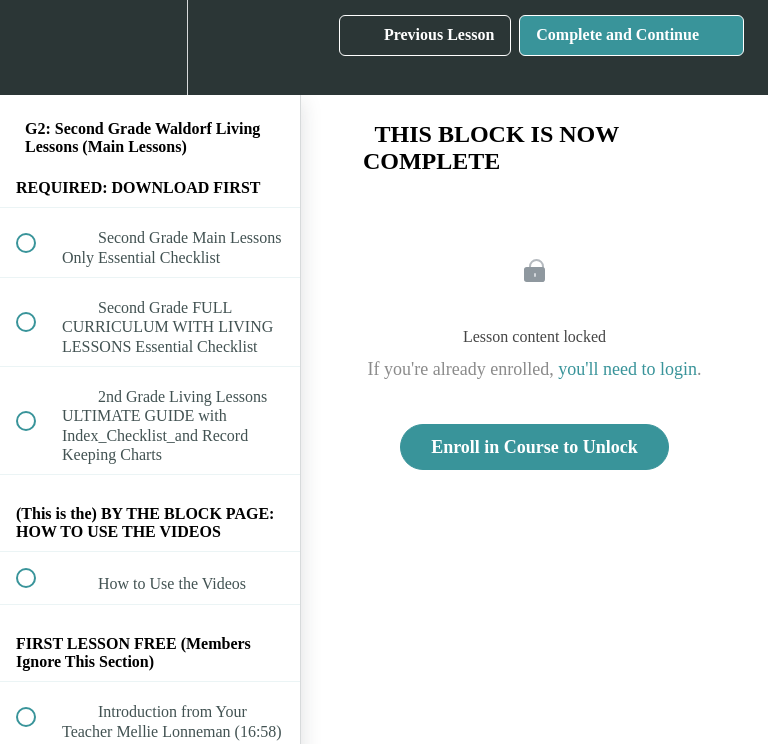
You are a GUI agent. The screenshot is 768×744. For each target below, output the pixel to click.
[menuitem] (150, 47)
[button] (37, 47)
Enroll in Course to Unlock (534, 447)
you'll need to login (627, 369)
